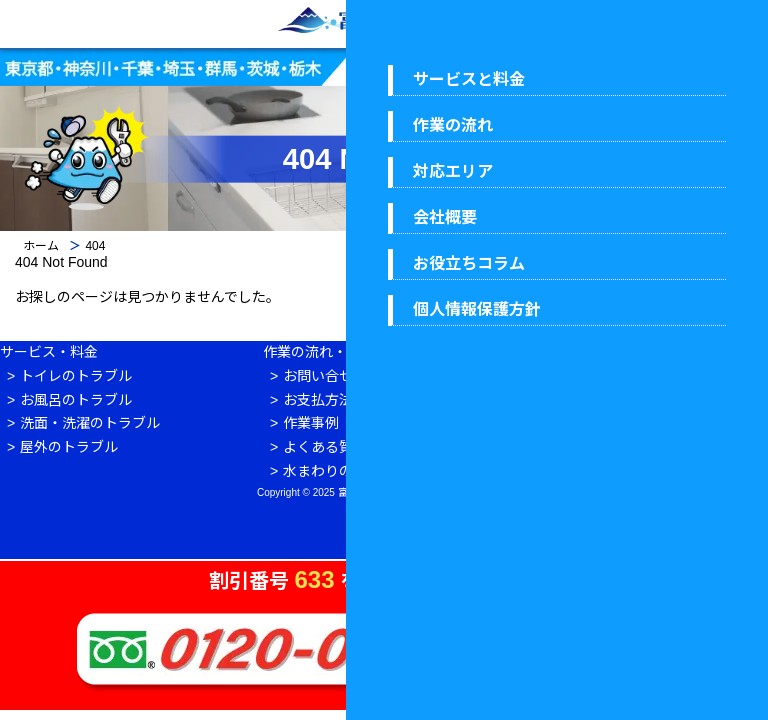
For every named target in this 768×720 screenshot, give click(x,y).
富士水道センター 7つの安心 (678, 423)
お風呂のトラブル (76, 400)
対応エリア (623, 400)
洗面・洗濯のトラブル (90, 423)
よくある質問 (325, 447)
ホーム (41, 246)
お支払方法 (318, 400)
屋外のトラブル (69, 447)
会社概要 (616, 376)
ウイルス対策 (630, 447)
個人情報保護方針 (644, 471)
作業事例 (311, 423)
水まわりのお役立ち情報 (360, 471)
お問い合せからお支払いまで (374, 376)
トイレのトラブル (76, 376)
